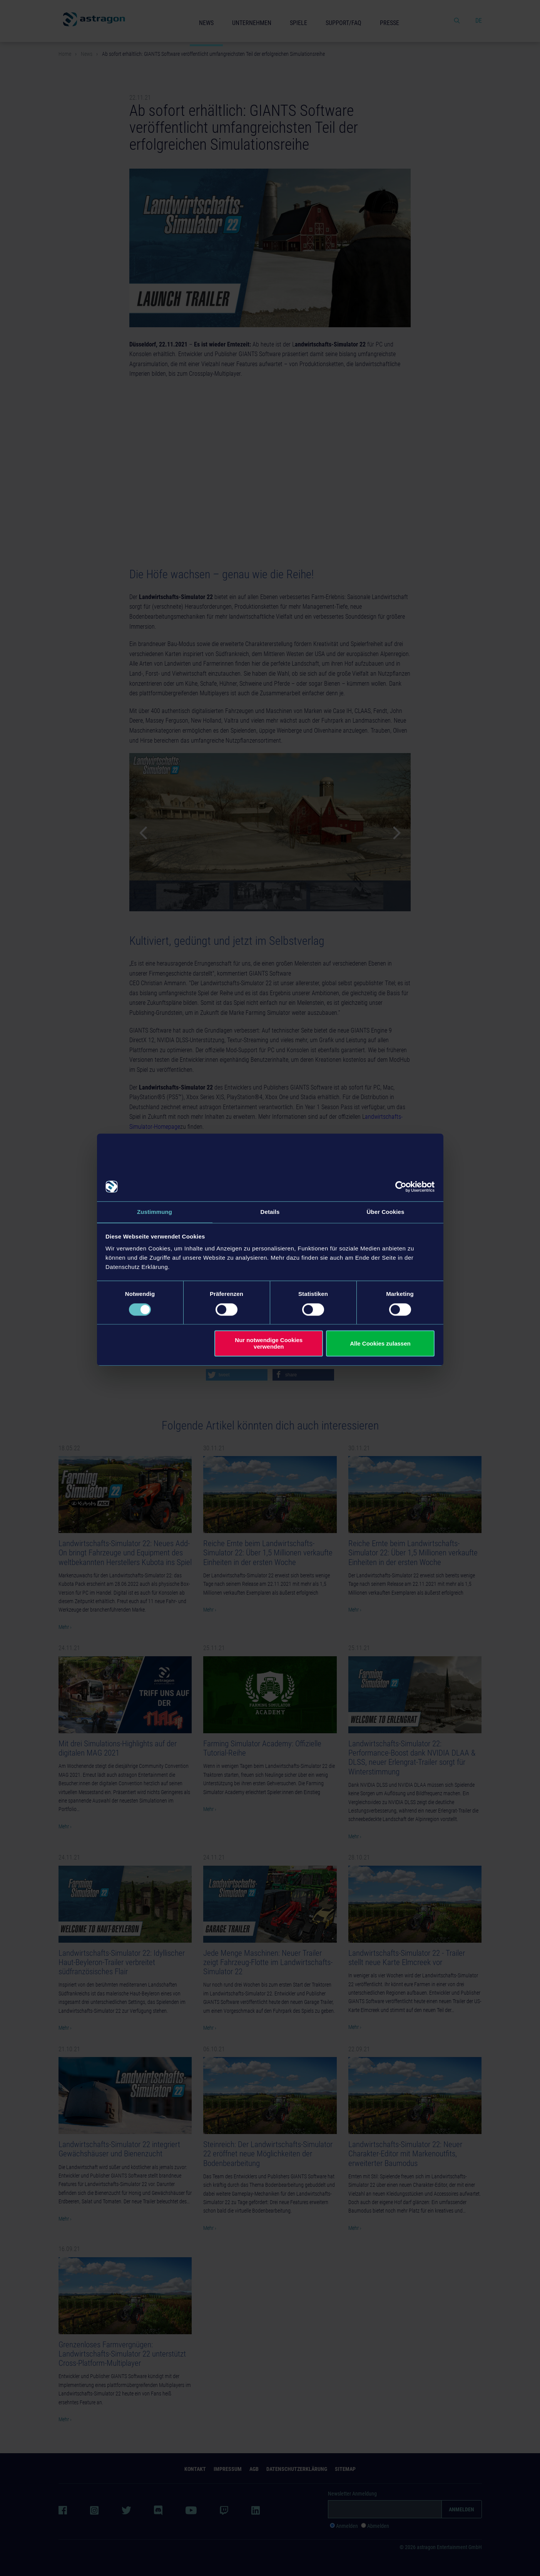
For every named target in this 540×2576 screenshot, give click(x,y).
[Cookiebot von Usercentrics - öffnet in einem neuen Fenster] (401, 1186)
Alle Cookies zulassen (380, 1344)
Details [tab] (270, 1211)
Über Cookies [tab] (386, 1211)
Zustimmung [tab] (154, 1211)
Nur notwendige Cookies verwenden (269, 1344)
